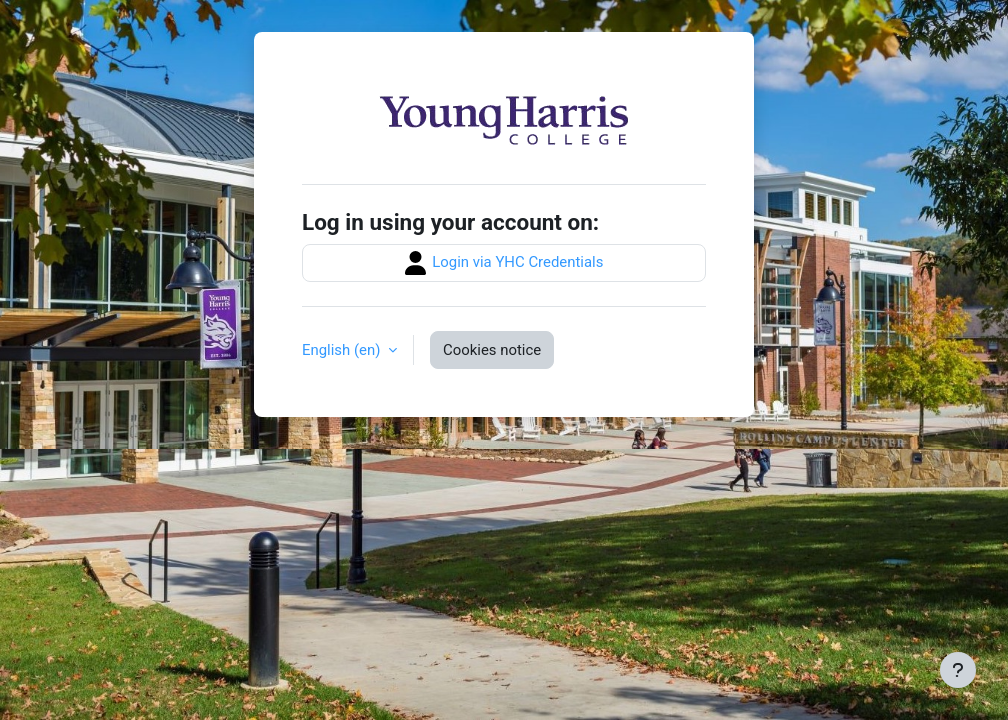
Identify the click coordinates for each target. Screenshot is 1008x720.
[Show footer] (958, 670)
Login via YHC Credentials (504, 263)
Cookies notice (492, 350)
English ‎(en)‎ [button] (343, 350)
